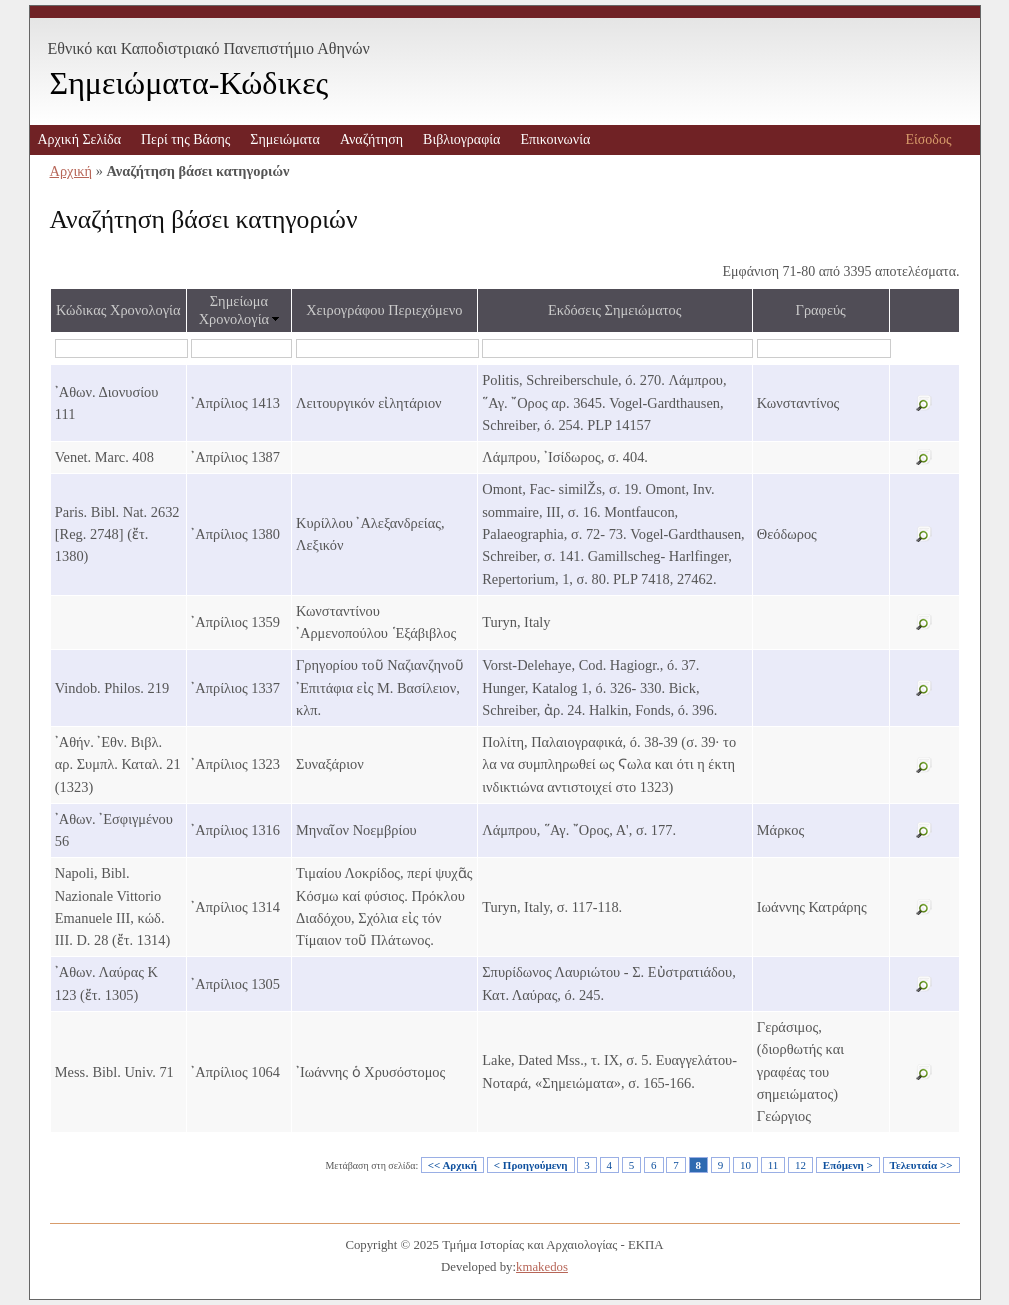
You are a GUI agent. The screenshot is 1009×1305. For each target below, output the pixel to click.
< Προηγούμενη (531, 1165)
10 (745, 1165)
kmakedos (542, 1267)
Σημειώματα (285, 139)
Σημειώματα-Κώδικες (189, 83)
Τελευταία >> (921, 1165)
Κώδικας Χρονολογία (118, 310)
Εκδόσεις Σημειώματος (615, 310)
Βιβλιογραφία (461, 139)
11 (773, 1165)
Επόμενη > (848, 1165)
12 (800, 1165)
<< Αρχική (452, 1165)
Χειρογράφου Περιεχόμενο (384, 310)
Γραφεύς (821, 310)
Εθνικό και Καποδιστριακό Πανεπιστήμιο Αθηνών (209, 48)
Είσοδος (928, 139)
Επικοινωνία (555, 139)
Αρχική (71, 171)
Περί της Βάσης (185, 139)
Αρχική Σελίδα (79, 139)
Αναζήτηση (371, 139)
